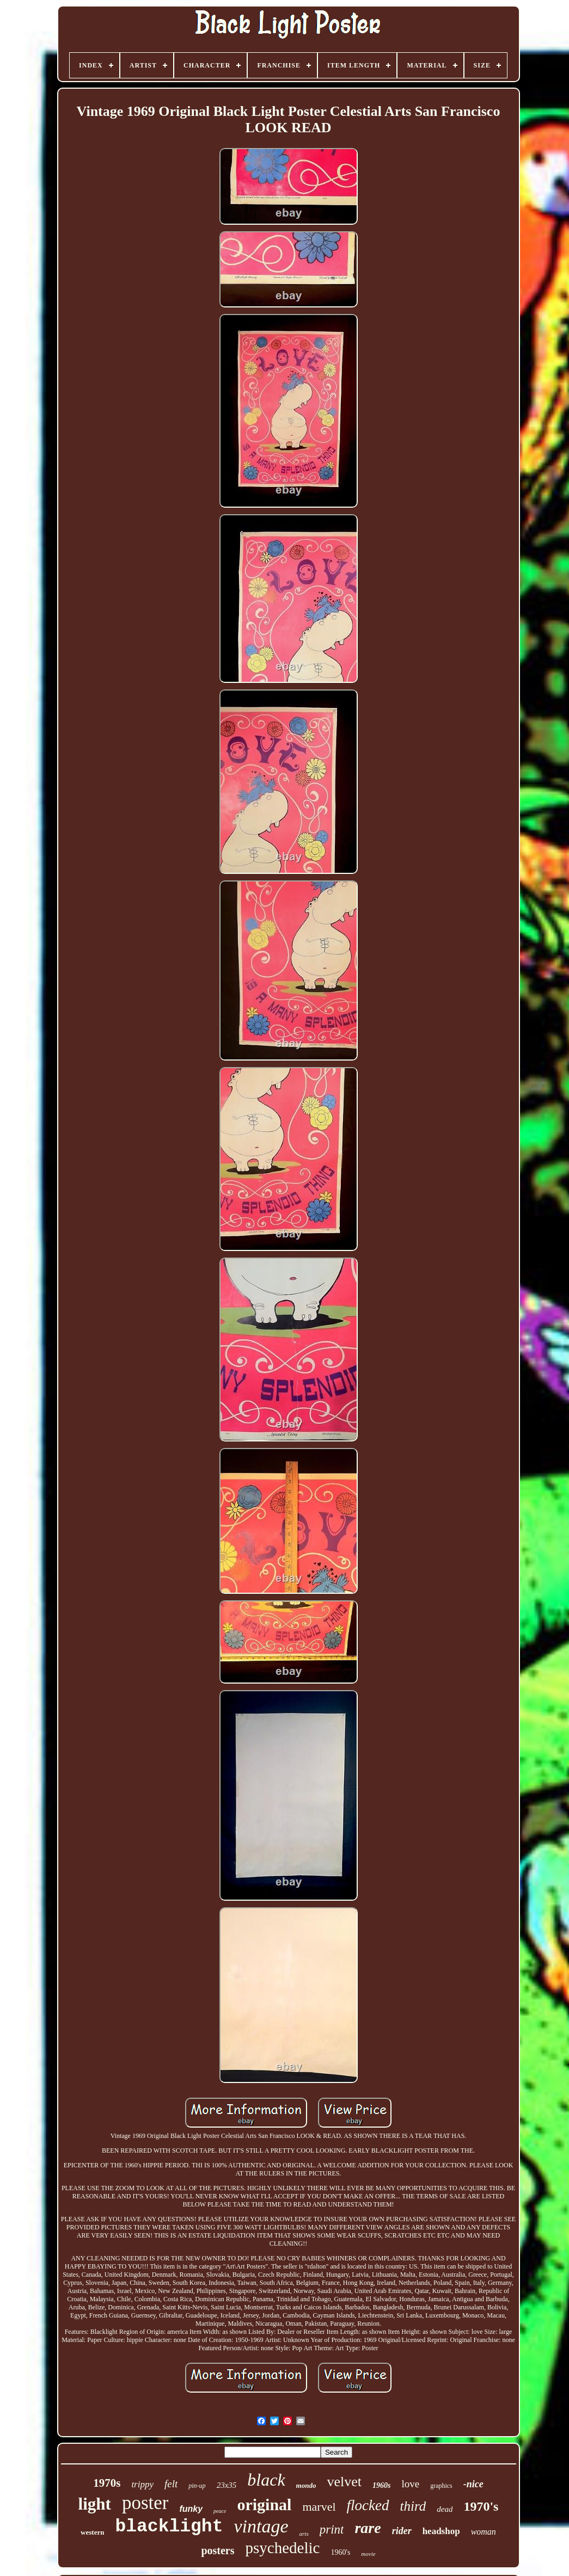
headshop (441, 2531)
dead (444, 2509)
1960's (340, 2552)
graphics (441, 2485)
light (94, 2503)
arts (304, 2533)
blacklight (169, 2527)
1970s (106, 2482)
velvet (344, 2481)
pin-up (196, 2485)
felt (171, 2483)
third (413, 2506)
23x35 (227, 2485)
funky (191, 2508)
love (410, 2483)
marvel (318, 2506)
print (332, 2529)
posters (217, 2550)
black (266, 2479)
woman (483, 2531)
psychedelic (282, 2547)
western (92, 2532)
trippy (142, 2484)
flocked (368, 2505)
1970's (480, 2506)
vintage (261, 2526)
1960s (381, 2485)
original (264, 2504)
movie (368, 2553)
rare (367, 2527)
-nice (473, 2484)
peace (219, 2511)
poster (145, 2502)
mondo (306, 2485)
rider (402, 2530)
